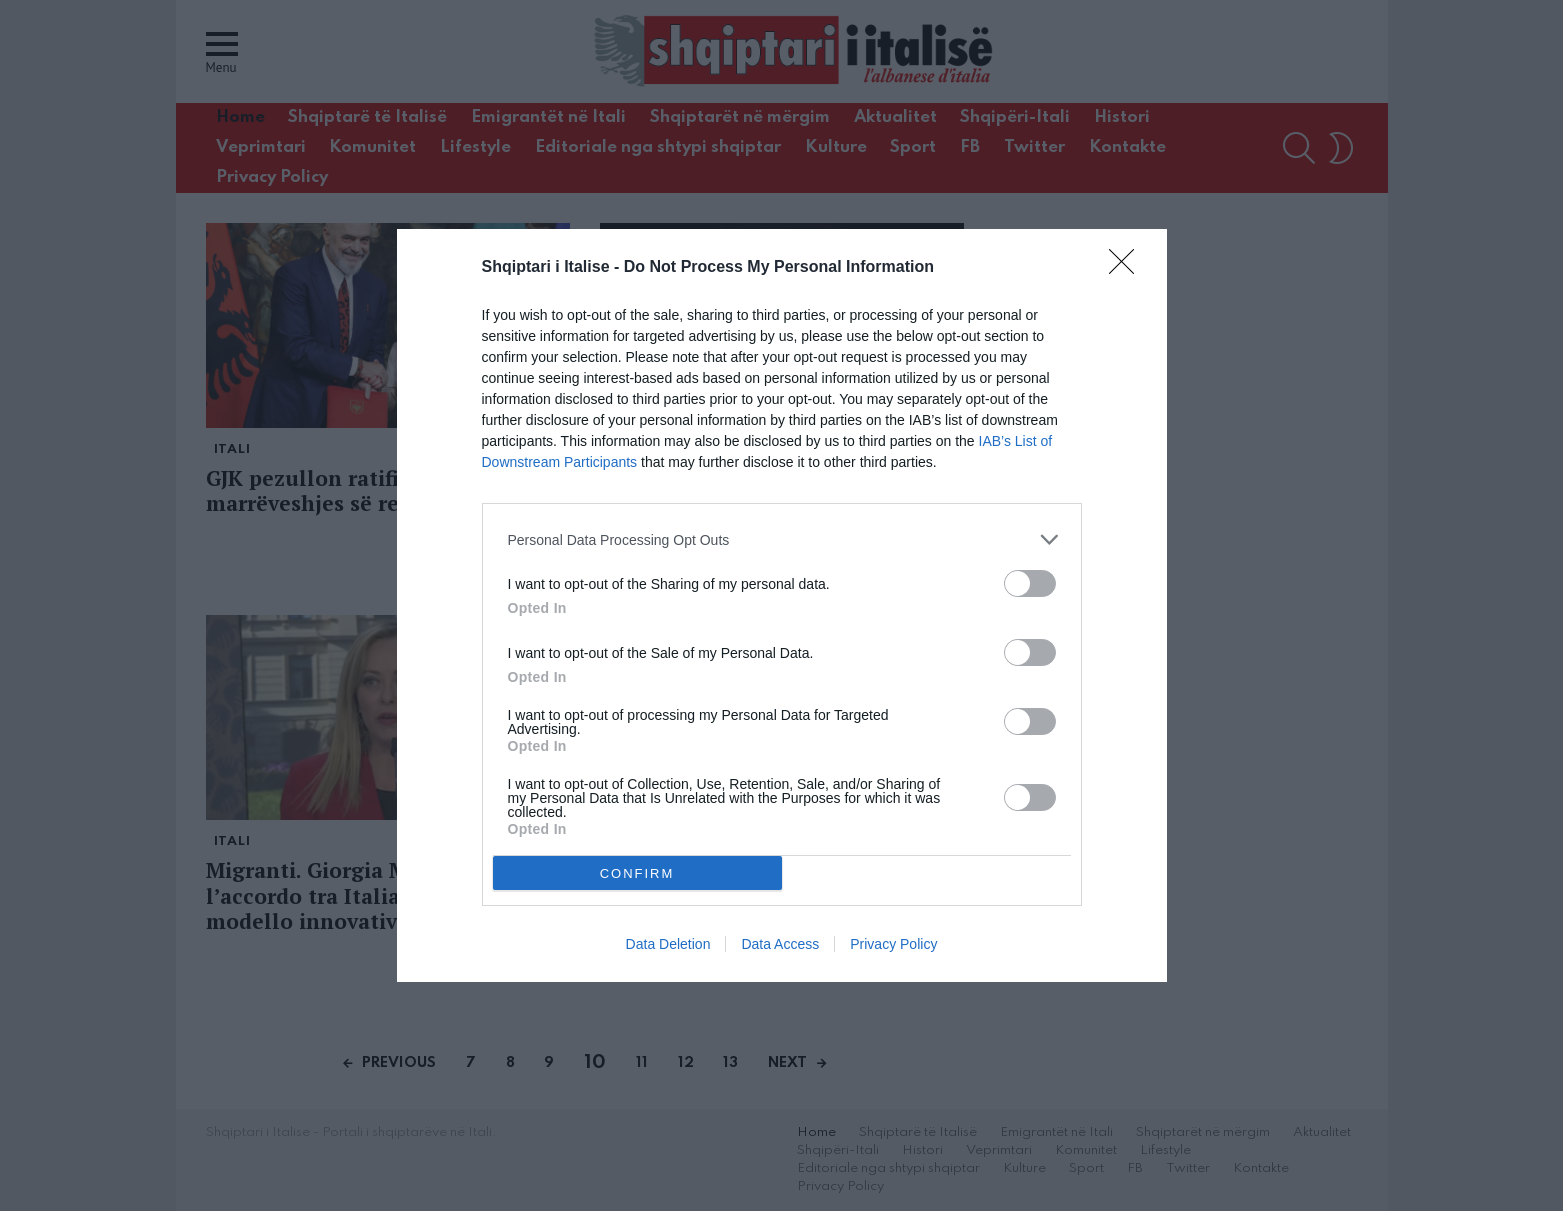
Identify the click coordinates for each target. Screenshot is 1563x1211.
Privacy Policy (893, 944)
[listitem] (782, 539)
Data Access (780, 944)
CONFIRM (637, 872)
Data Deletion (668, 944)
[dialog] (782, 605)
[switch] (1030, 583)
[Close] (1128, 268)
